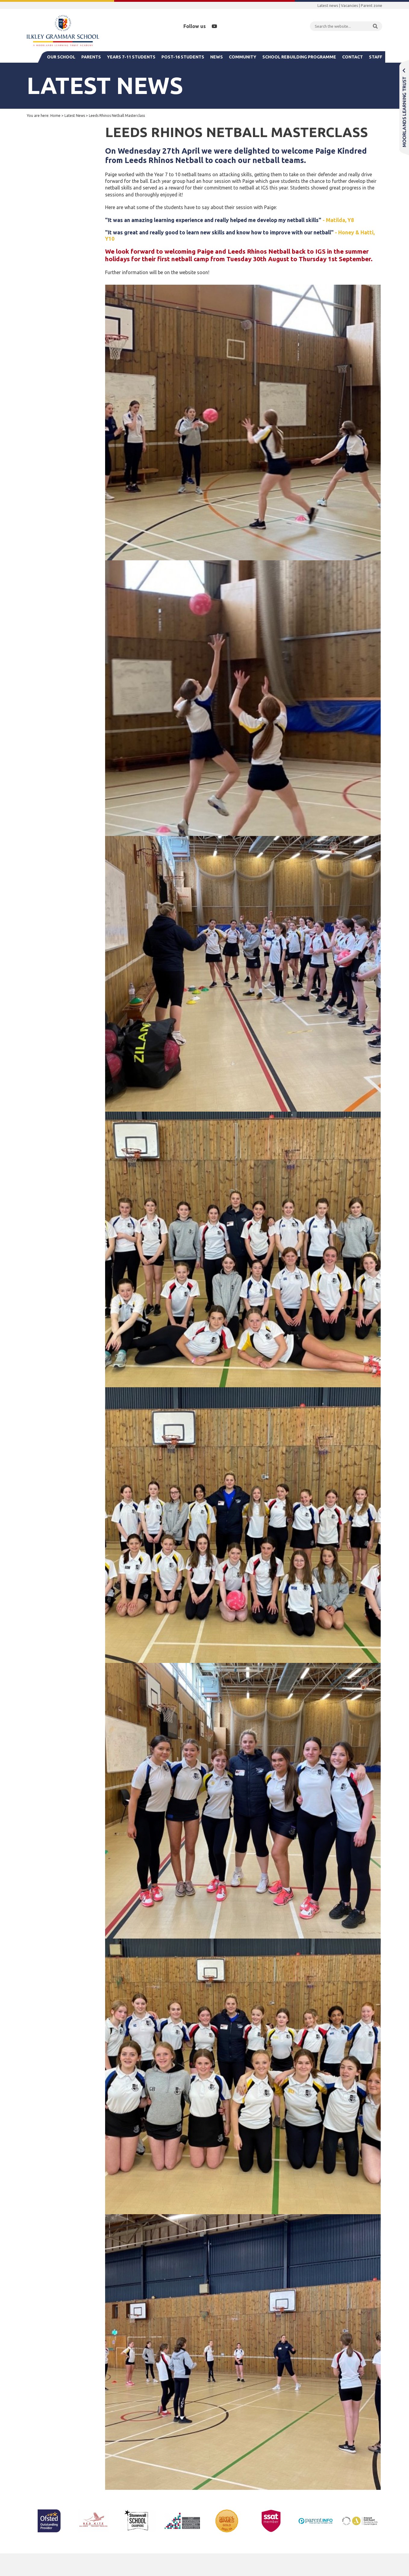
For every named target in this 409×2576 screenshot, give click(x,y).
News (216, 57)
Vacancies (349, 5)
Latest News (74, 115)
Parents (91, 57)
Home (55, 115)
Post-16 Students (182, 57)
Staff (375, 57)
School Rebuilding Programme (299, 57)
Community (242, 57)
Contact (352, 57)
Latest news (327, 5)
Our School (61, 57)
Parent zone (371, 5)
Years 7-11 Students (131, 57)
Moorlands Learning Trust (404, 107)
